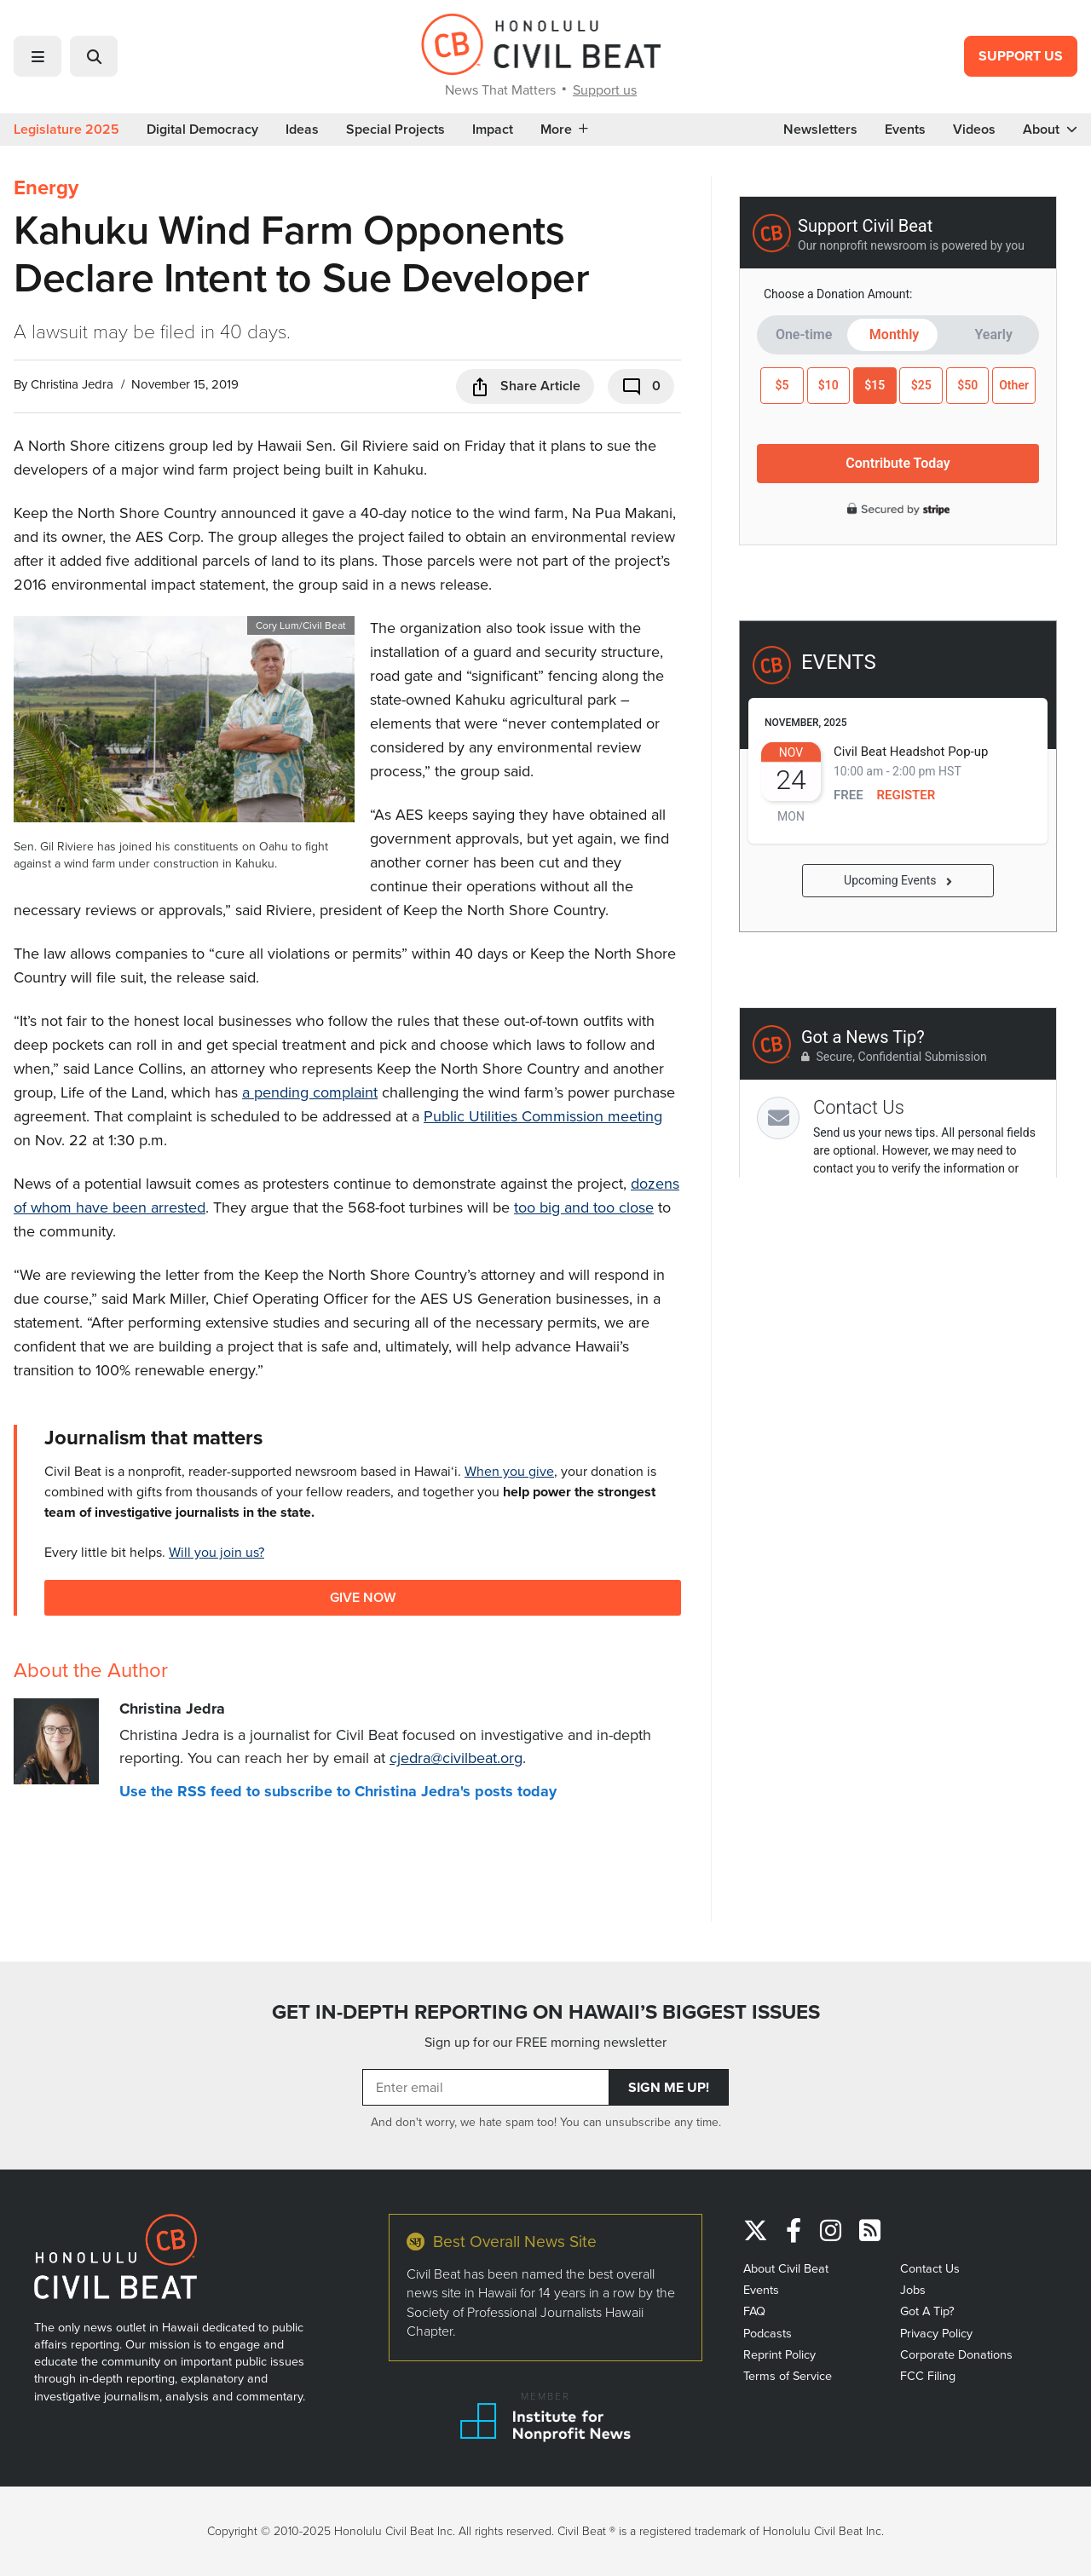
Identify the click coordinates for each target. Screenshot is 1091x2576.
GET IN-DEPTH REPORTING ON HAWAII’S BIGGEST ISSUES (546, 2012)
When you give (509, 1471)
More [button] (564, 129)
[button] (37, 56)
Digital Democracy (202, 129)
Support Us (1020, 56)
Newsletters (820, 129)
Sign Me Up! (668, 2087)
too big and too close (584, 1207)
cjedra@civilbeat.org (456, 1758)
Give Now (362, 1597)
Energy (46, 187)
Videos (974, 129)
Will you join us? (216, 1552)
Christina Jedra (72, 384)
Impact (492, 129)
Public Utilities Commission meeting (543, 1116)
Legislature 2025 (66, 129)
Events (905, 129)
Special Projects (395, 129)
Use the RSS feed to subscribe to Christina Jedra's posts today (338, 1791)
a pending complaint (310, 1092)
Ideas (302, 129)
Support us (605, 90)
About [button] (1050, 129)
